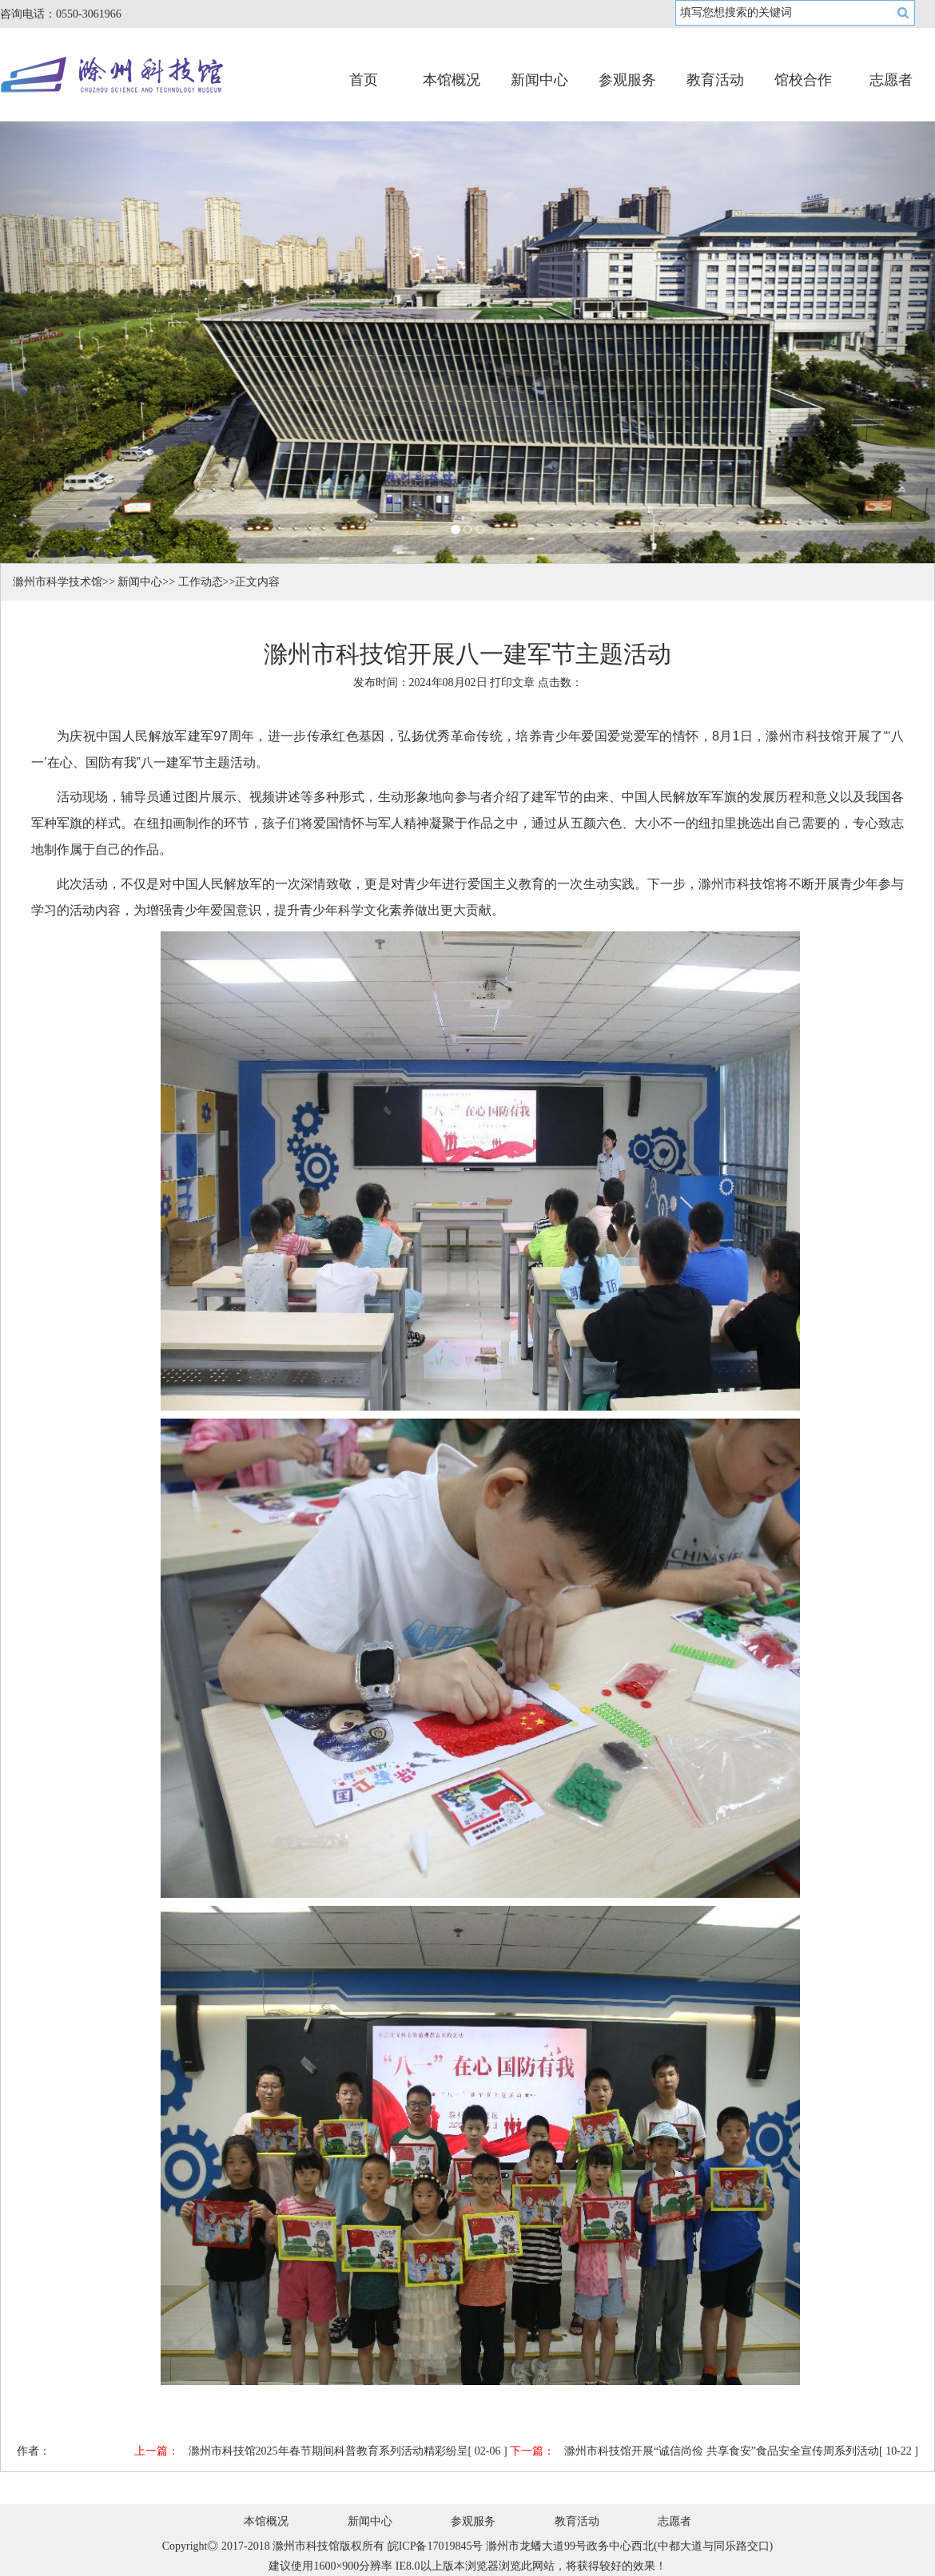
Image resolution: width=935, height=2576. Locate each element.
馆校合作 (803, 80)
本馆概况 (451, 80)
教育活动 (715, 80)
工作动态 (200, 582)
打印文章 (512, 683)
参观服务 (627, 80)
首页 (363, 80)
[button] (70, 342)
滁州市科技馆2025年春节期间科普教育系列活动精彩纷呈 (328, 2451)
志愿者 (891, 80)
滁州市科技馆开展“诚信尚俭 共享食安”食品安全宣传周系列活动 (721, 2451)
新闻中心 (539, 80)
